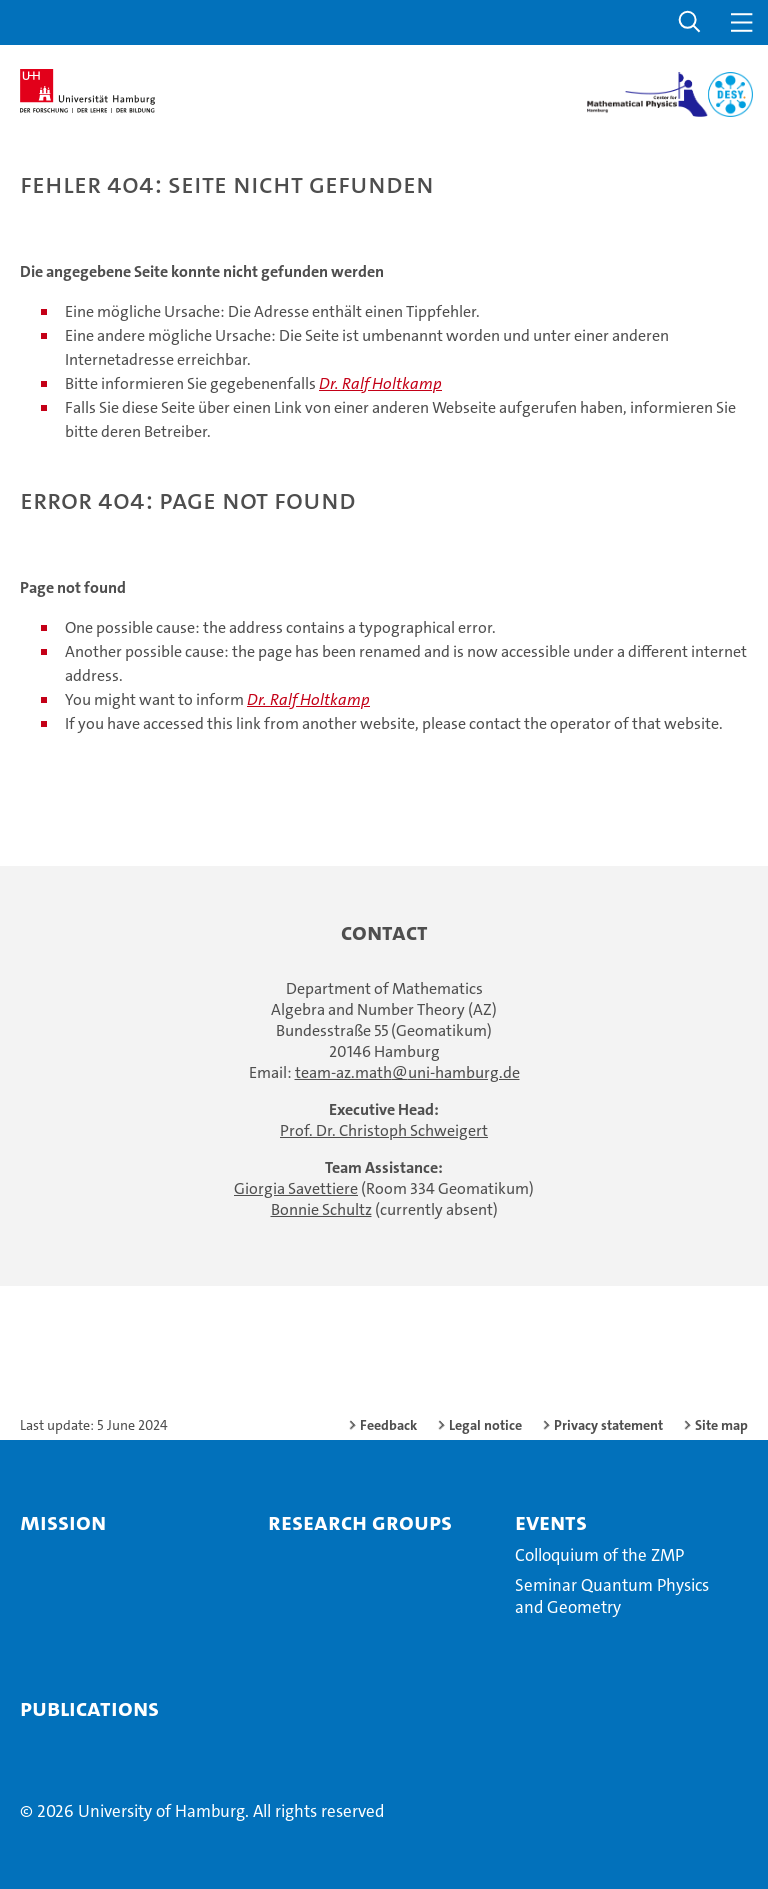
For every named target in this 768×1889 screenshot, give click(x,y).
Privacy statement (608, 1425)
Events (551, 1522)
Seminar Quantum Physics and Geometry (612, 1596)
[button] (690, 22)
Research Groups (360, 1522)
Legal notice (485, 1425)
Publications (89, 1708)
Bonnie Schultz (321, 1209)
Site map (721, 1425)
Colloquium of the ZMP (599, 1555)
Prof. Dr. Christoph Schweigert (384, 1130)
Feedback (388, 1425)
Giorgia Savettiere (296, 1188)
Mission (63, 1522)
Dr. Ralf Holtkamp (380, 383)
